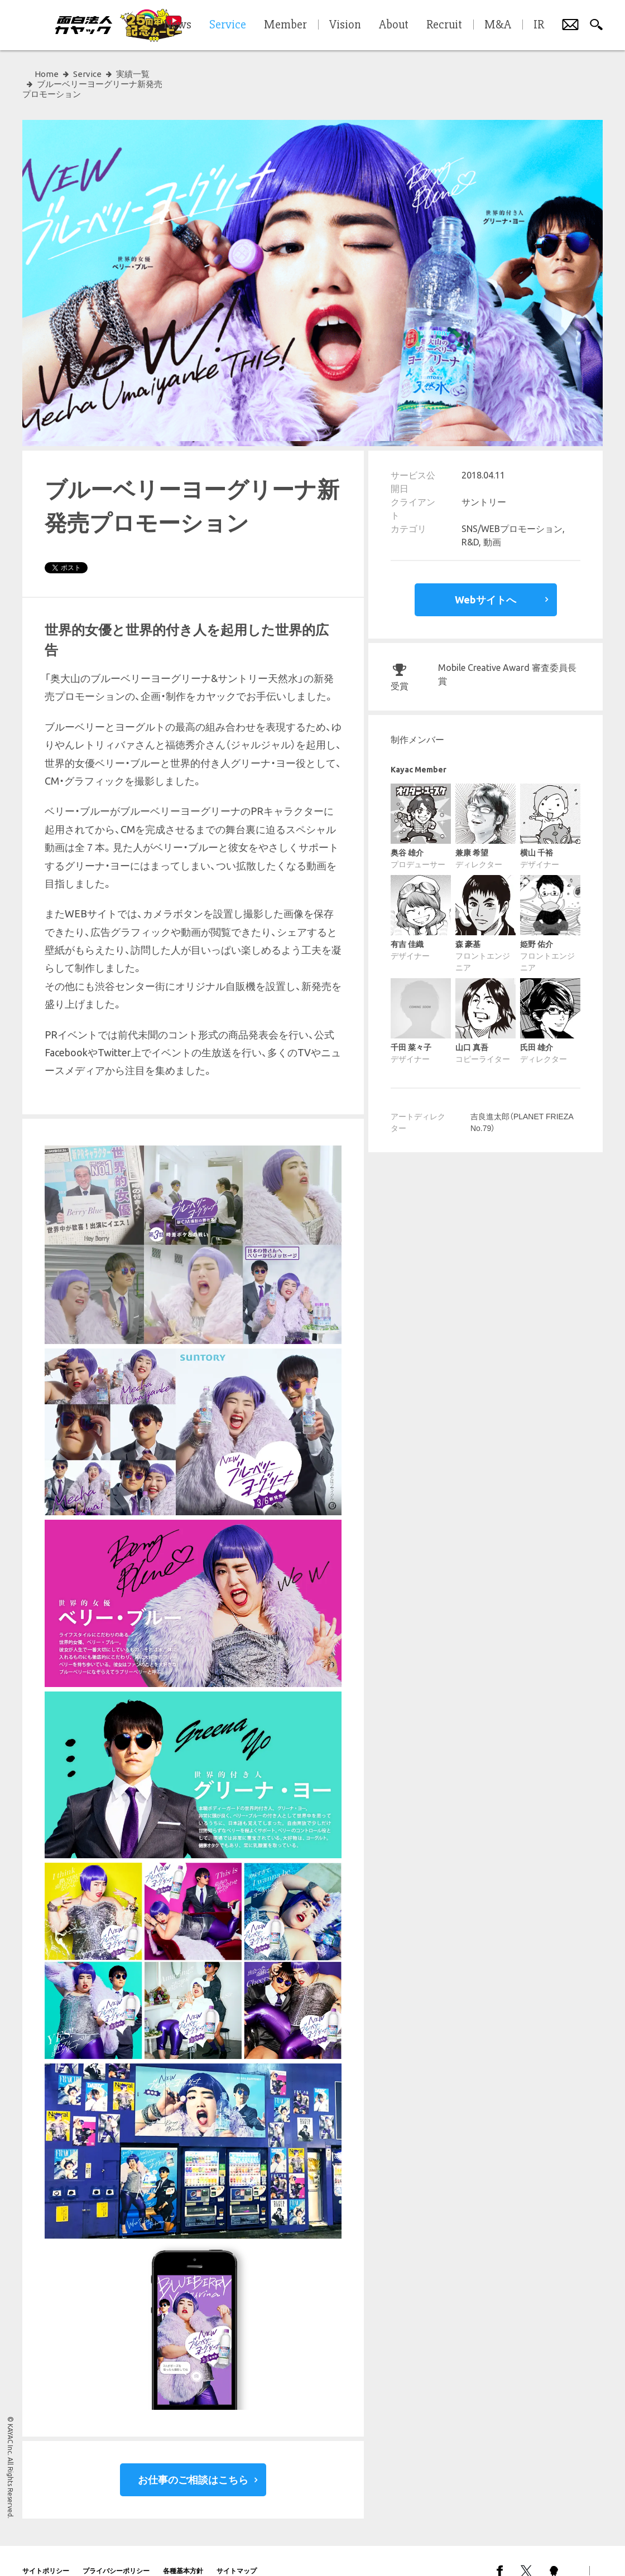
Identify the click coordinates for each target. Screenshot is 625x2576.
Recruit (444, 25)
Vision (345, 25)
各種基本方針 (183, 2550)
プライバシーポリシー (116, 2550)
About (393, 25)
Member (285, 25)
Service (87, 74)
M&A (497, 25)
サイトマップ (237, 2550)
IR (538, 25)
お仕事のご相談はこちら (193, 2459)
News (177, 25)
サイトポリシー (45, 2550)
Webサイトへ (485, 579)
